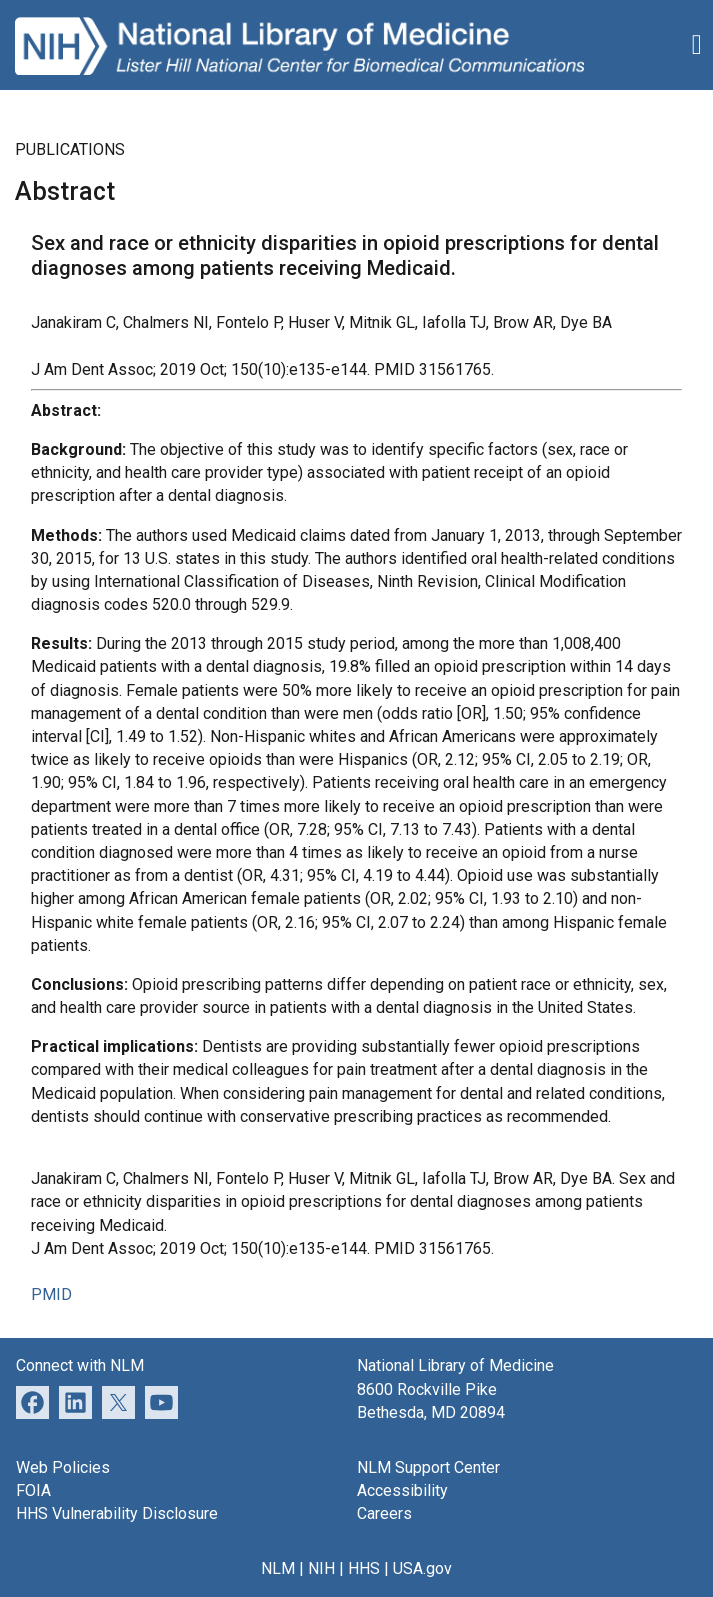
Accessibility (402, 1490)
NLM (278, 1568)
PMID (51, 1294)
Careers (384, 1513)
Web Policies (63, 1467)
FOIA (33, 1490)
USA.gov (422, 1568)
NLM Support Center (428, 1467)
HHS (364, 1568)
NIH (321, 1568)
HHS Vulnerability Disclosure (117, 1513)
